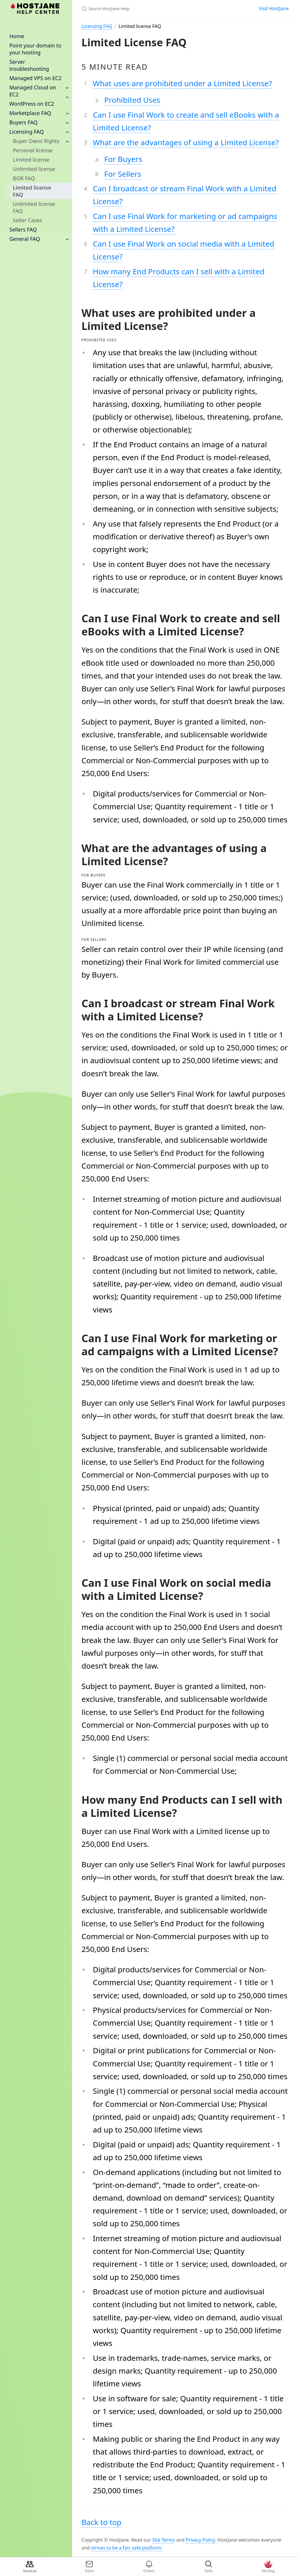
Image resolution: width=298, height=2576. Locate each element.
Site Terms (163, 2540)
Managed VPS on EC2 (35, 78)
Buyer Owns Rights (36, 140)
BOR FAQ (24, 178)
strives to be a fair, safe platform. (126, 2548)
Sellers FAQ (23, 229)
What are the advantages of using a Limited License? (186, 142)
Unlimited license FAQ (34, 207)
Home (16, 36)
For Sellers (122, 174)
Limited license (31, 159)
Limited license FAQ (32, 191)
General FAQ (24, 238)
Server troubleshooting (29, 65)
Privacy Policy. (201, 2540)
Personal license (33, 150)
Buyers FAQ (23, 122)
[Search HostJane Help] (150, 8)
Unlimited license (34, 168)
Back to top (101, 2522)
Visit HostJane (274, 8)
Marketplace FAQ (30, 112)
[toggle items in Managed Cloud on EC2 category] (67, 97)
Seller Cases (27, 220)
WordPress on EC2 (31, 103)
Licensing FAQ (26, 131)
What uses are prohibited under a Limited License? (182, 83)
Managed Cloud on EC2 (32, 91)
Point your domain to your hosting (35, 49)
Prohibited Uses (132, 100)
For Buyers (123, 159)
